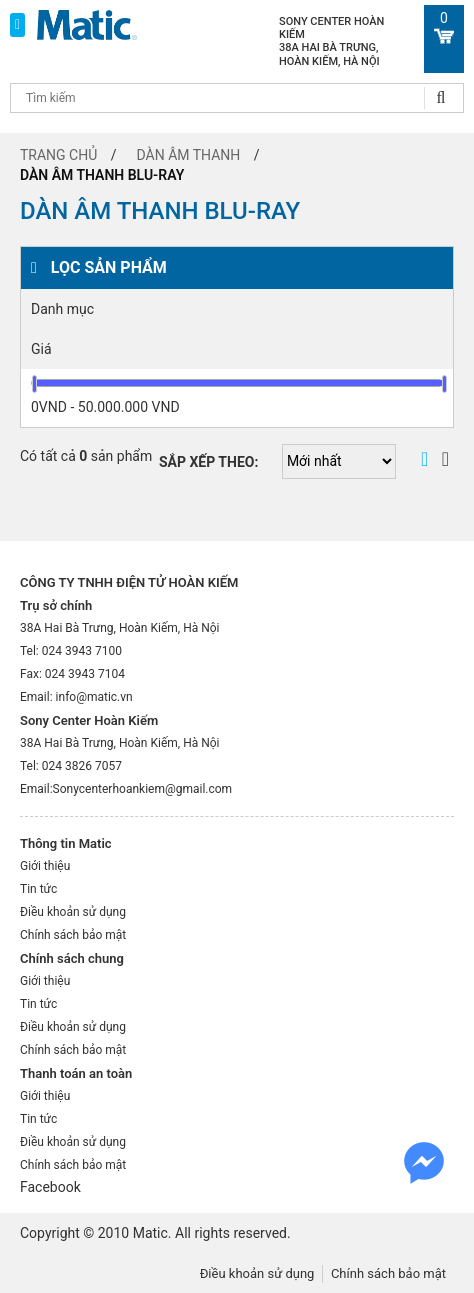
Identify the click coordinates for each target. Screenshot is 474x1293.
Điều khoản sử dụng (73, 912)
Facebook (50, 1187)
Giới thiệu (45, 866)
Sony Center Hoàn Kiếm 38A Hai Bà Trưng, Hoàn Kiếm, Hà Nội (331, 41)
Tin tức (38, 889)
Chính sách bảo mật (73, 935)
